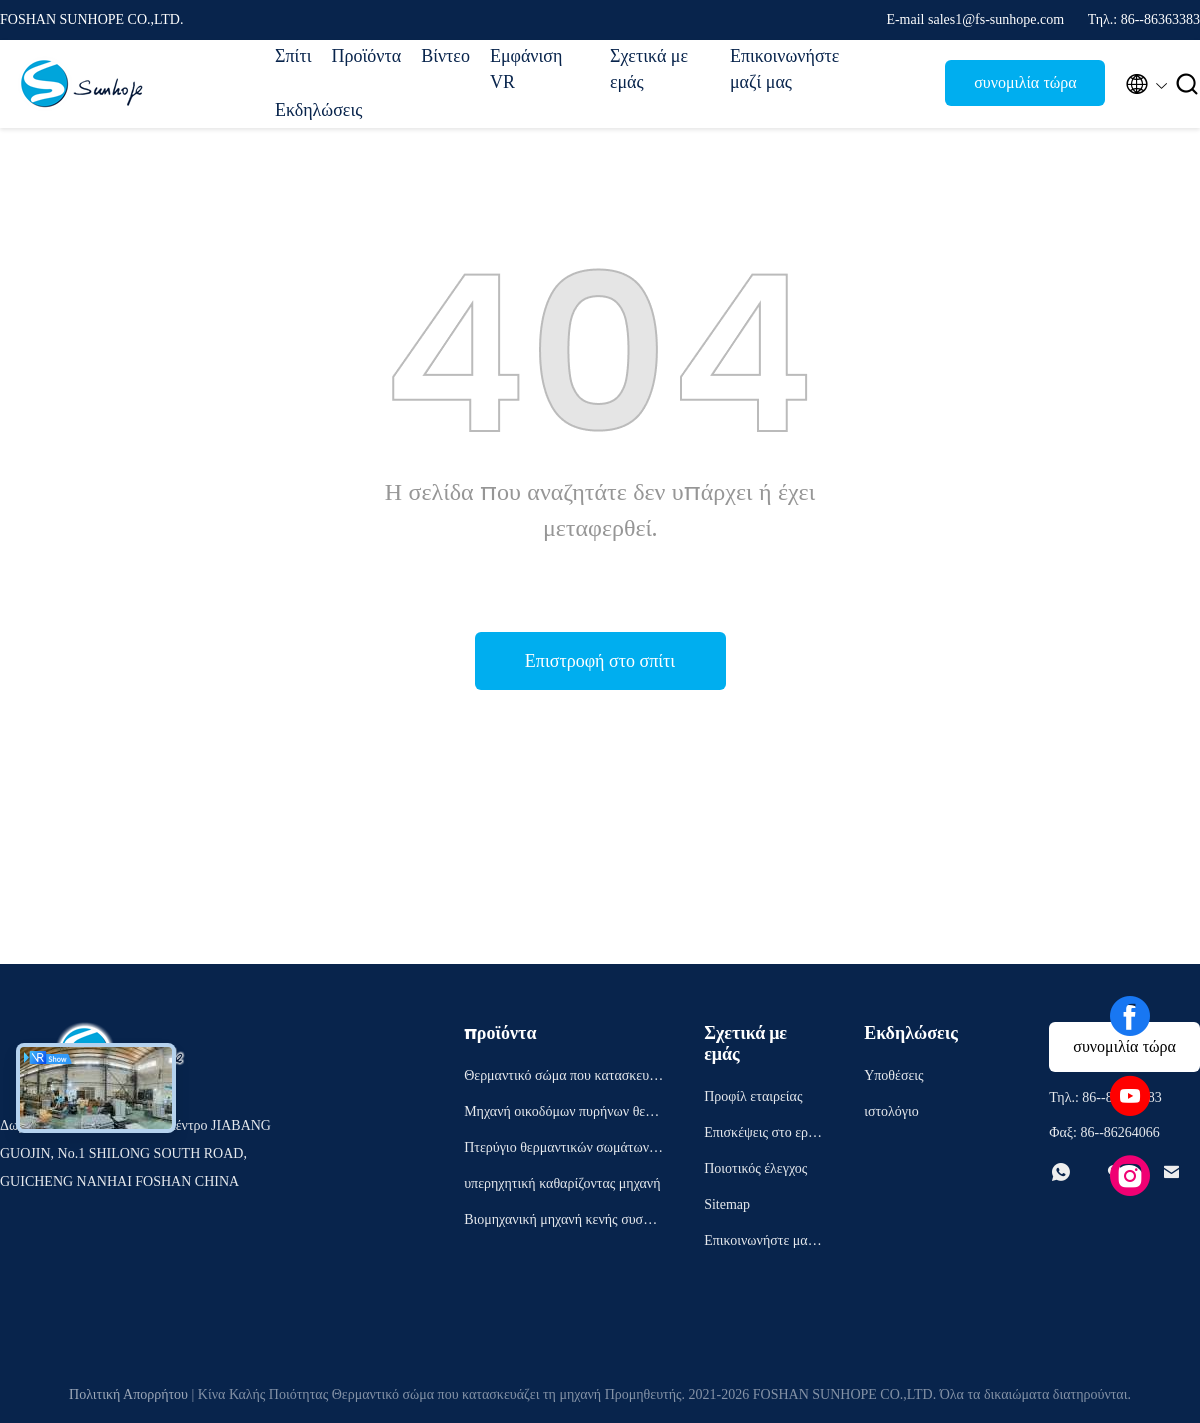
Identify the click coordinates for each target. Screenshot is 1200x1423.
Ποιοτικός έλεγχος (755, 1168)
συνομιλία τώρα (1025, 82)
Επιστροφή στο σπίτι (600, 661)
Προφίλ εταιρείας (753, 1096)
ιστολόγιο (891, 1111)
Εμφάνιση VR (526, 69)
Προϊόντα (366, 56)
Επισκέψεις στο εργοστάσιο (762, 1135)
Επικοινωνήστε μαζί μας (780, 69)
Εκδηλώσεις (318, 110)
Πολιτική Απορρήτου (128, 1394)
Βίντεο (445, 56)
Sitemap (727, 1204)
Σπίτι (293, 56)
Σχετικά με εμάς (649, 69)
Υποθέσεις (894, 1075)
